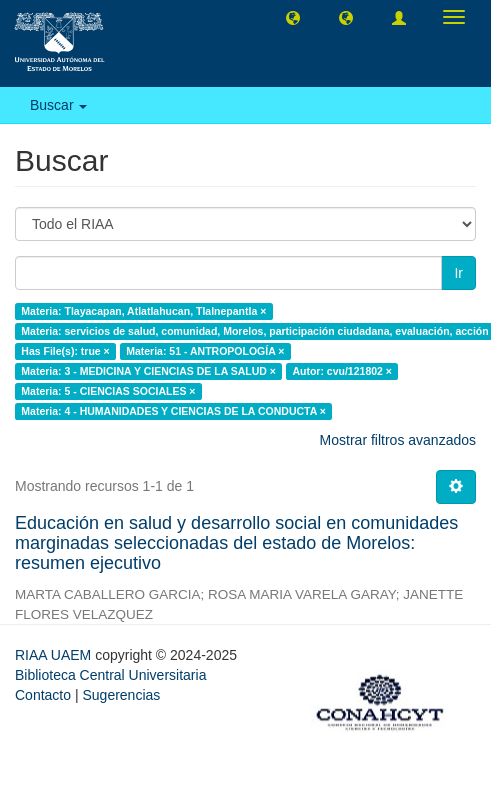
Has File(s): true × (65, 351)
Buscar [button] (58, 105)
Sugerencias (121, 695)
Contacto (43, 695)
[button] (293, 17)
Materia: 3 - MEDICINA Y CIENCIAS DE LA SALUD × (148, 371)
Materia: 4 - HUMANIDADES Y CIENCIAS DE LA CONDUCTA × (173, 411)
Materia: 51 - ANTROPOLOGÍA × (205, 351)
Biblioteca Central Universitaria (110, 675)
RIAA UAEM (55, 655)
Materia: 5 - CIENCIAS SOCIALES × (108, 391)
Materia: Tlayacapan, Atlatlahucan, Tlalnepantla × (143, 311)
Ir (458, 273)
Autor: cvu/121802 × (342, 371)
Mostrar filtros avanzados (398, 440)
